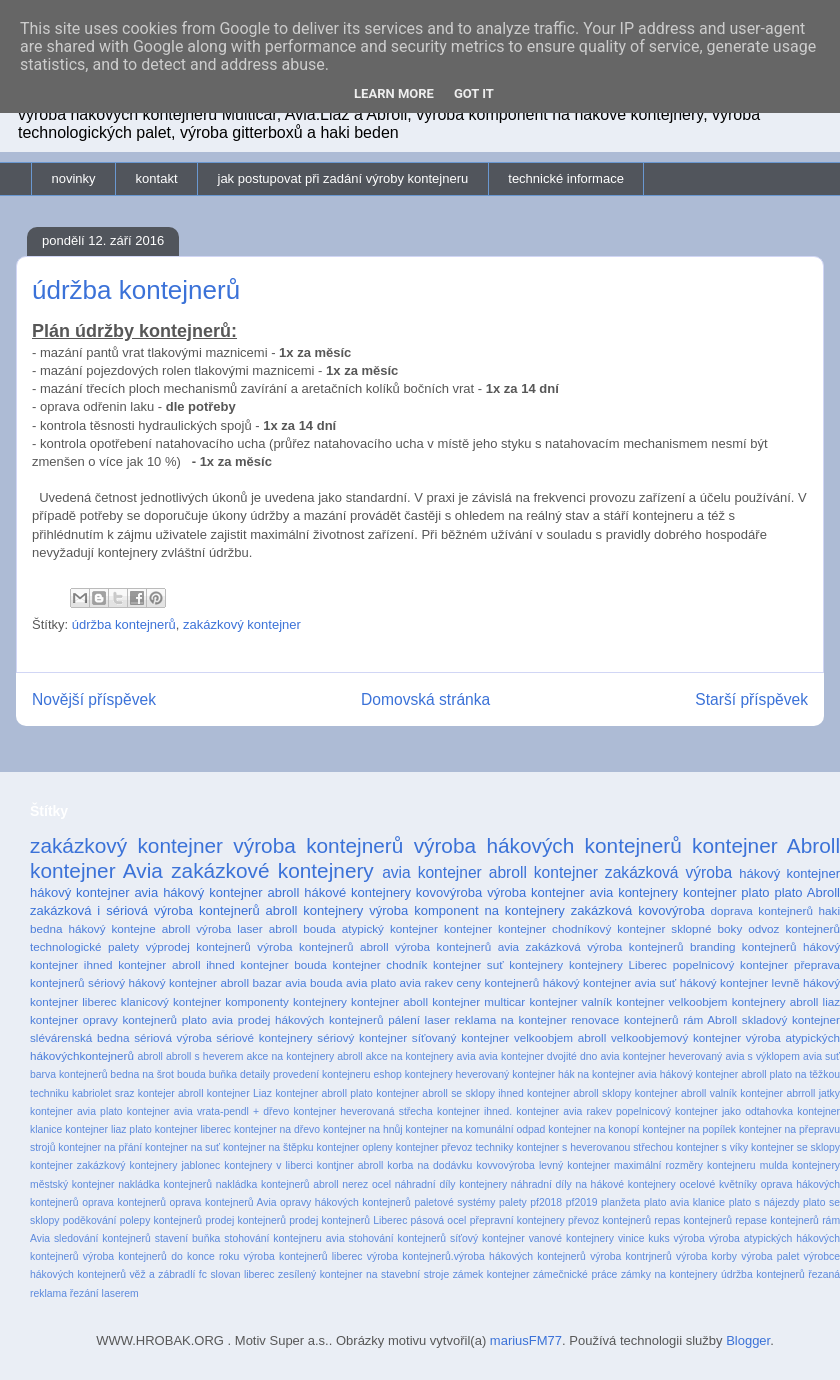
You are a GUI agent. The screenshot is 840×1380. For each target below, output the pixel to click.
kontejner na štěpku (268, 1147)
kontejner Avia (96, 870)
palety (513, 1202)
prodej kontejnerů (245, 1220)
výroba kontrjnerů (631, 1256)
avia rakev (426, 982)
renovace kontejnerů (624, 1019)
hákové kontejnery (357, 892)
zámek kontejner (491, 1274)
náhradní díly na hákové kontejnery (593, 1184)
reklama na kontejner (511, 1019)
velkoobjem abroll (560, 1037)
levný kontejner (574, 1165)
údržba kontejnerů (124, 624)
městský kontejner (72, 1184)
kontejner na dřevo (277, 1129)
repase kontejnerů (777, 1220)
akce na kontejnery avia (421, 1056)
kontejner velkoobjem (671, 1001)
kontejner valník (570, 1001)
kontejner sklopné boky (679, 928)
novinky (74, 178)
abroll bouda (302, 928)
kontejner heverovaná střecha (362, 1111)
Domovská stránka (425, 699)
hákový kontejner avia (94, 892)
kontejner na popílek (689, 1129)
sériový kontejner (362, 1037)
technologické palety (84, 946)
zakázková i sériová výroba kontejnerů (145, 910)
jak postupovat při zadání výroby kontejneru (343, 178)
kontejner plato (726, 892)
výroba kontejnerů (318, 845)
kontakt (157, 178)
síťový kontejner (487, 1238)
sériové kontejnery (264, 1037)
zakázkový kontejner (242, 624)
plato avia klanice (684, 1202)
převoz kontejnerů (609, 1220)
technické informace (566, 178)
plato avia (207, 1019)
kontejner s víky (712, 1147)
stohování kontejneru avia (284, 1238)
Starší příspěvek (751, 699)
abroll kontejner (543, 872)
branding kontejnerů (743, 946)
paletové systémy (454, 1202)
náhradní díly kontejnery (451, 1184)
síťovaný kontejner (460, 1037)
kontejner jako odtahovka (734, 1111)
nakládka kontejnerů (165, 1184)
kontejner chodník (380, 964)
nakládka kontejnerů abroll (277, 1184)
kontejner (468, 928)
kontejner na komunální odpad (476, 1129)
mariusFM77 (526, 1340)
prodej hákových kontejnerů (311, 1019)
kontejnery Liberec (618, 964)
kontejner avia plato (76, 1111)
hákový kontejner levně (740, 982)
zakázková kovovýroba (638, 910)
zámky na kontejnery (669, 1274)
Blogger (748, 1340)
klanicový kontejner (171, 1001)
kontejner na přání (100, 1147)
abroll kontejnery (315, 910)
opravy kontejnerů (130, 1019)
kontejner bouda (284, 964)
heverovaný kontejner (505, 1074)
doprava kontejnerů (762, 910)
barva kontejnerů (68, 1074)
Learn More (394, 93)
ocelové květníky (718, 1184)
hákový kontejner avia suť (610, 982)
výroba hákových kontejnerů (548, 845)
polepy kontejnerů (161, 1220)
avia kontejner (432, 872)
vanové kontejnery (571, 1238)
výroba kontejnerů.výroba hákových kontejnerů (476, 1256)
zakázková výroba (668, 872)
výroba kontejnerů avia (457, 946)
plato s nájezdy (764, 1202)
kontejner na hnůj (363, 1129)
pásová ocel (439, 1220)
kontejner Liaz (239, 1093)
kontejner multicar (478, 1001)
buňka (223, 1074)
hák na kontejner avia (607, 1074)
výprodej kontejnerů (198, 946)
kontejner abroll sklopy (579, 1093)
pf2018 (546, 1202)
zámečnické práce (575, 1274)
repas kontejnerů (693, 1220)
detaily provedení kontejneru (305, 1074)
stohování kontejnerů (397, 1238)
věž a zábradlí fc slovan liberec (201, 1274)
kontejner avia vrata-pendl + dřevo (208, 1111)
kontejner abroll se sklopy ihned (450, 1093)
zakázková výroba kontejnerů (605, 946)
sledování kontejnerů (102, 1238)
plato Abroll (807, 892)
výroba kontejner (535, 892)
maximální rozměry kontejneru (685, 1165)
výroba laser (229, 928)
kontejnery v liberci (268, 1165)
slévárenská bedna (80, 1037)
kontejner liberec (193, 1129)
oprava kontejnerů (124, 1202)
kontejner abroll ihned (176, 964)
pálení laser (419, 1019)
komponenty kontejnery (286, 1001)
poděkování (90, 1220)
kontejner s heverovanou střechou (594, 1147)
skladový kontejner (791, 1019)
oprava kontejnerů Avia (223, 1202)
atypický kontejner (390, 928)
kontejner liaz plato (108, 1129)
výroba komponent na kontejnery (467, 910)
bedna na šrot (142, 1074)
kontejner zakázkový (77, 1165)
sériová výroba (172, 1037)
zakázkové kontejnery (272, 870)
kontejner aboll (389, 1001)
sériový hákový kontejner (152, 982)
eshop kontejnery (412, 1074)
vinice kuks (644, 1238)
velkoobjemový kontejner (676, 1037)
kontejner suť (468, 964)
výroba (689, 1238)
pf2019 (582, 1202)
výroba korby (706, 1256)
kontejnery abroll (775, 1001)
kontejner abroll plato (323, 1093)
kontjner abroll (350, 1165)
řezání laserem (104, 1293)
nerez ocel (366, 1184)
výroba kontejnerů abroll (322, 946)
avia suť (821, 1056)
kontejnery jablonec (174, 1165)
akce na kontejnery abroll (304, 1056)
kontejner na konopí (593, 1129)
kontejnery (536, 964)
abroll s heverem (204, 1056)
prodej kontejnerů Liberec (348, 1220)
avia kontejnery (633, 892)
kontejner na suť (182, 1147)
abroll (149, 1056)
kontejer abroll (171, 1093)
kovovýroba (449, 892)
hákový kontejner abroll (231, 892)
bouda (191, 1074)
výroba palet (770, 1256)
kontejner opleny (355, 1147)
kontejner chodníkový (554, 928)
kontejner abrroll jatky (790, 1093)
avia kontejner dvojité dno (538, 1056)
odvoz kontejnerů (794, 928)
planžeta (620, 1202)
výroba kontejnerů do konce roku (161, 1256)
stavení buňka (188, 1238)
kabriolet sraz (103, 1093)
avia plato (371, 982)
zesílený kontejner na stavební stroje (363, 1274)
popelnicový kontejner (731, 964)
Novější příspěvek (94, 699)
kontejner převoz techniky (455, 1147)
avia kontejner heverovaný (662, 1056)
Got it (474, 93)
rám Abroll (710, 1019)
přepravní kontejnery (517, 1220)
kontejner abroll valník (686, 1093)
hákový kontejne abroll (130, 928)
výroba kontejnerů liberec (303, 1256)
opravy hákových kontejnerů (345, 1202)
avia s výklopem (762, 1056)
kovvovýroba (505, 1165)
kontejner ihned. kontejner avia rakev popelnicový (554, 1111)
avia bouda (313, 982)
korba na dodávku (429, 1165)
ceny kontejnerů (498, 982)
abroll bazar (250, 982)
